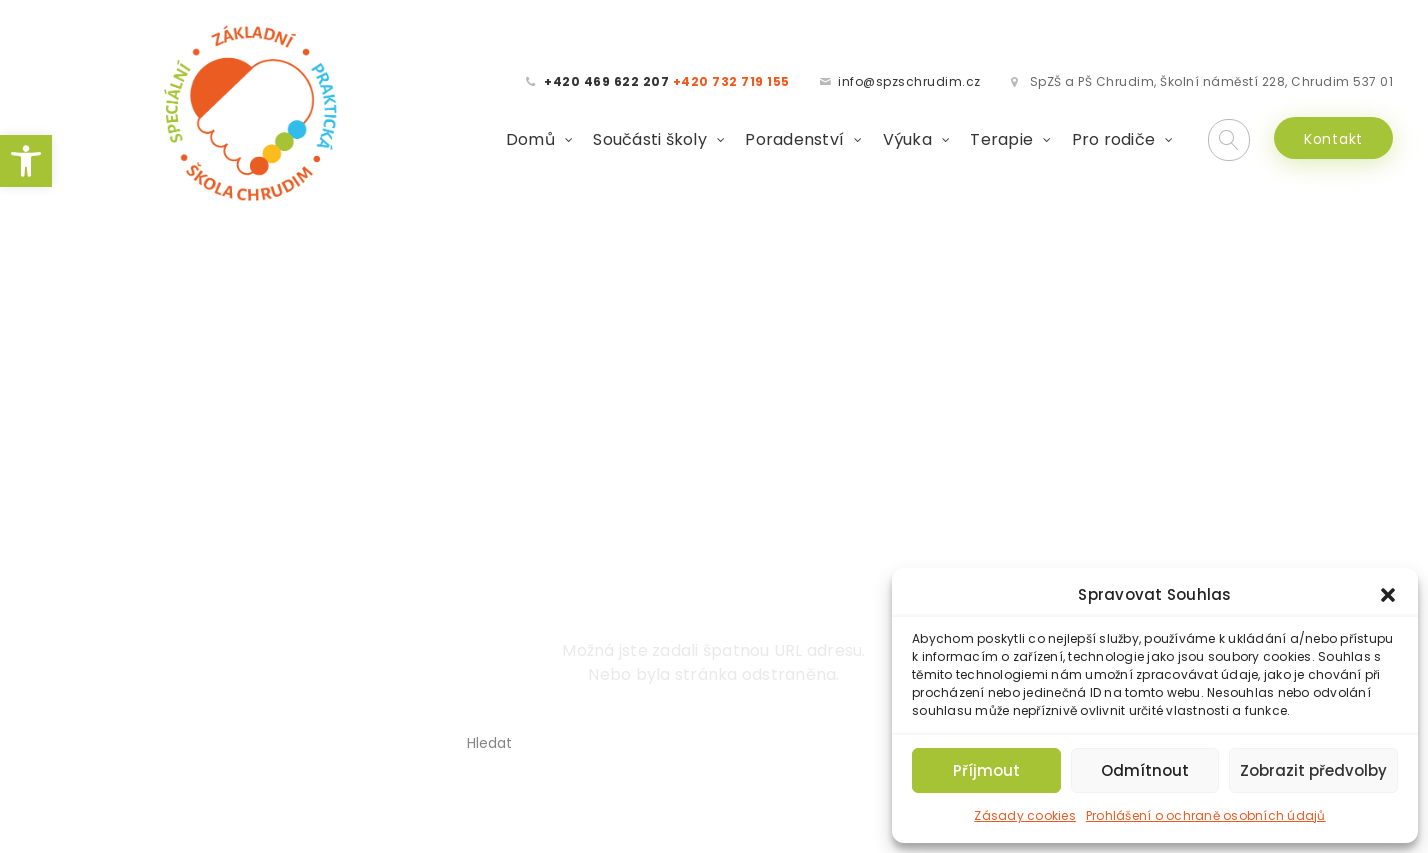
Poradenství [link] (794, 134)
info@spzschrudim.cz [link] (909, 76)
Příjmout (986, 770)
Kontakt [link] (1333, 134)
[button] (1388, 595)
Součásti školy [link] (650, 134)
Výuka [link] (907, 134)
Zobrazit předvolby (1313, 770)
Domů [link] (530, 134)
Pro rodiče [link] (1114, 134)
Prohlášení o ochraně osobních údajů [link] (1206, 815)
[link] (26, 161)
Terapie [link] (1001, 134)
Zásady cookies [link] (1025, 815)
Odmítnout (1145, 770)
